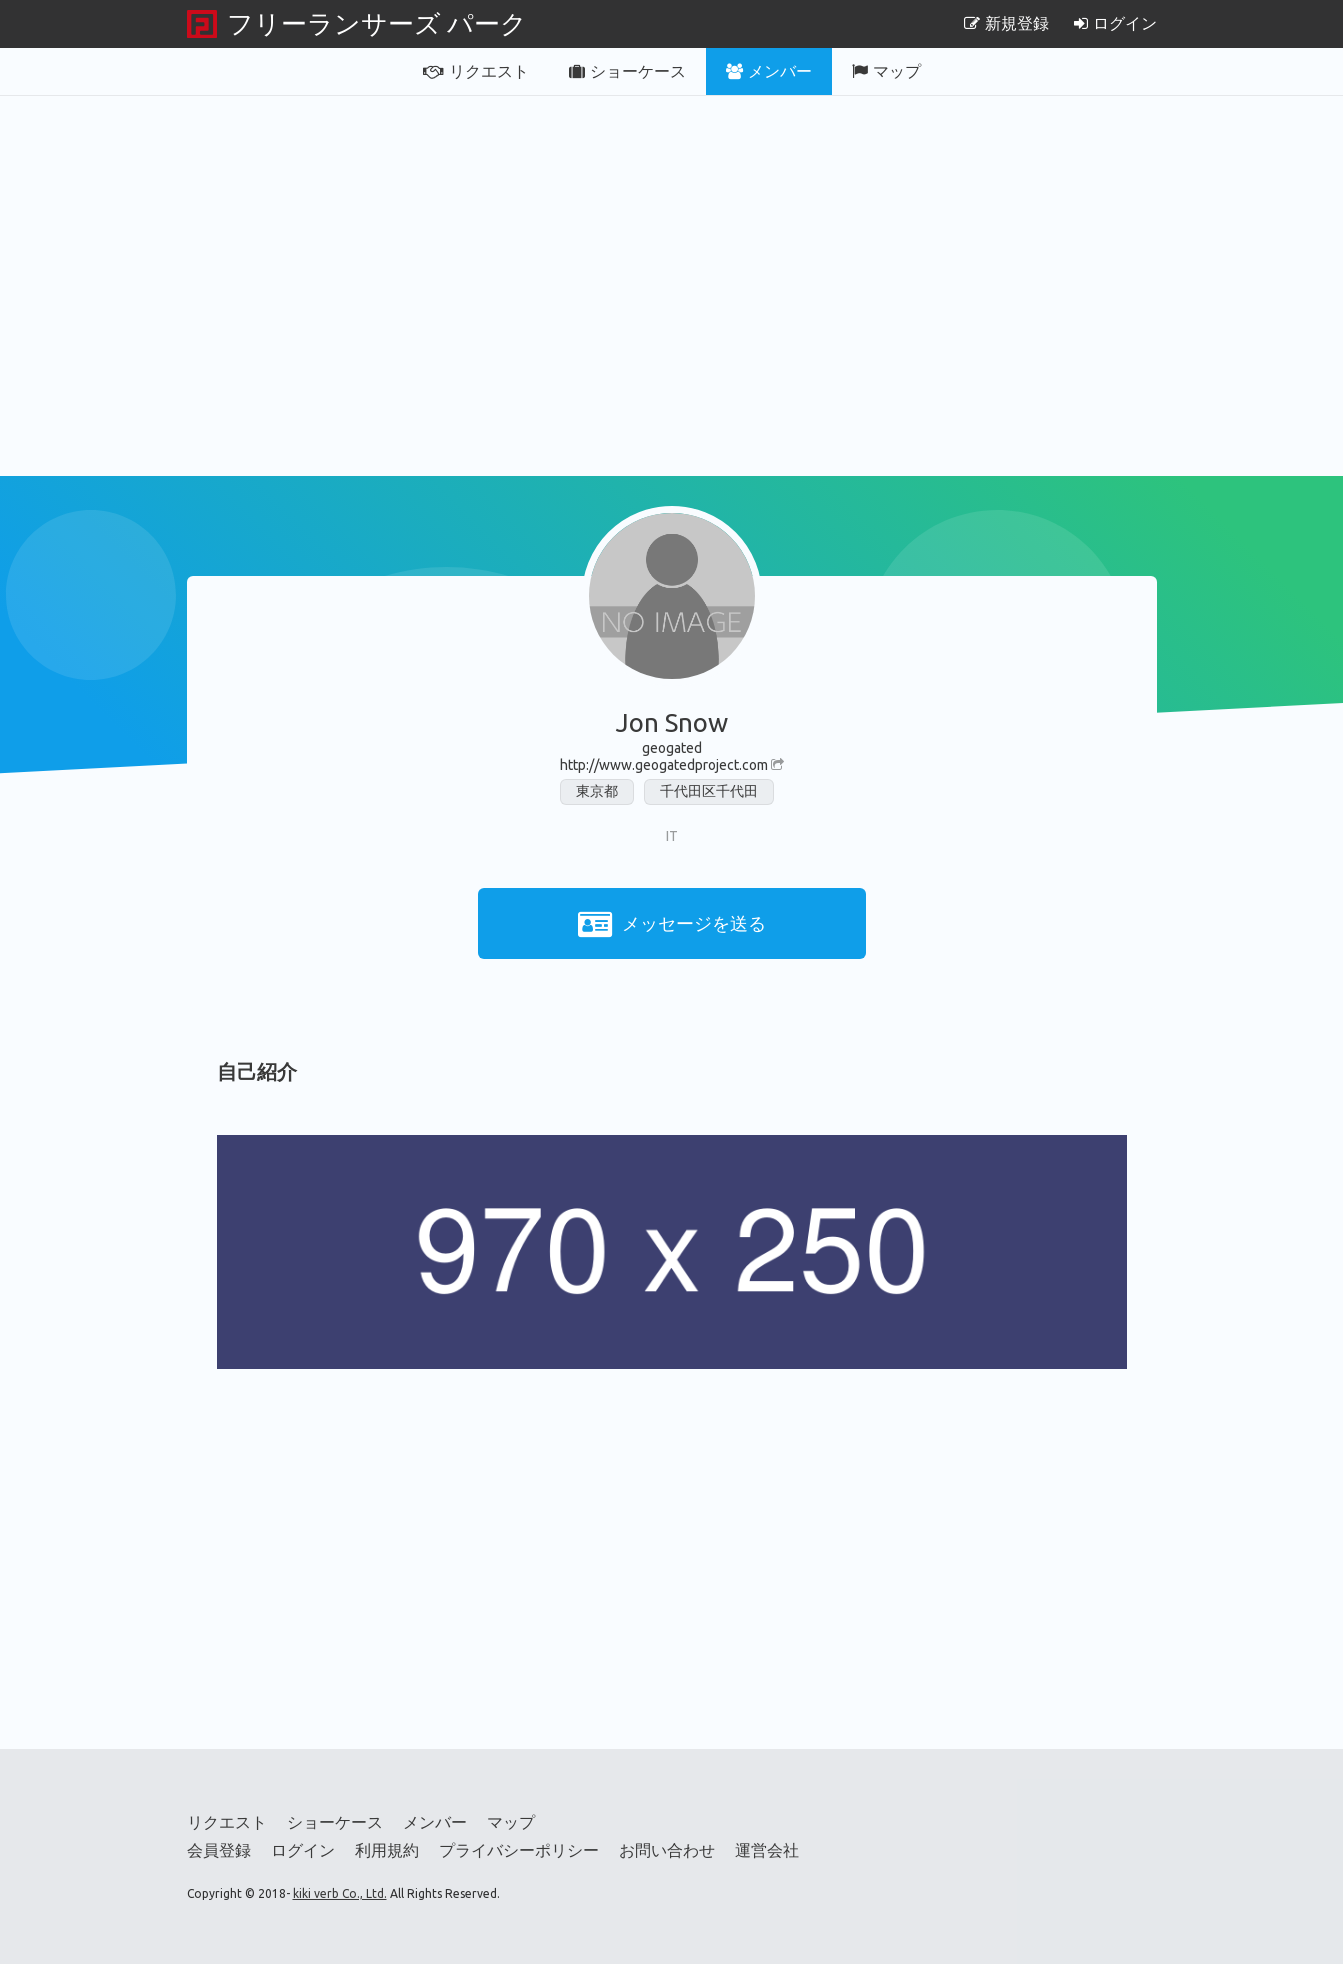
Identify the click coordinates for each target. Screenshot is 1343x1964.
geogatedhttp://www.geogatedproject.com (672, 756)
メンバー (769, 71)
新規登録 (1006, 23)
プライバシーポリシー (519, 1850)
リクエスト (476, 71)
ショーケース (627, 71)
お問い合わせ (667, 1850)
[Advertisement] (672, 286)
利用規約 (387, 1850)
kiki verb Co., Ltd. (340, 1893)
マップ (886, 71)
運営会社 (767, 1850)
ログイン (1115, 23)
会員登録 (219, 1850)
